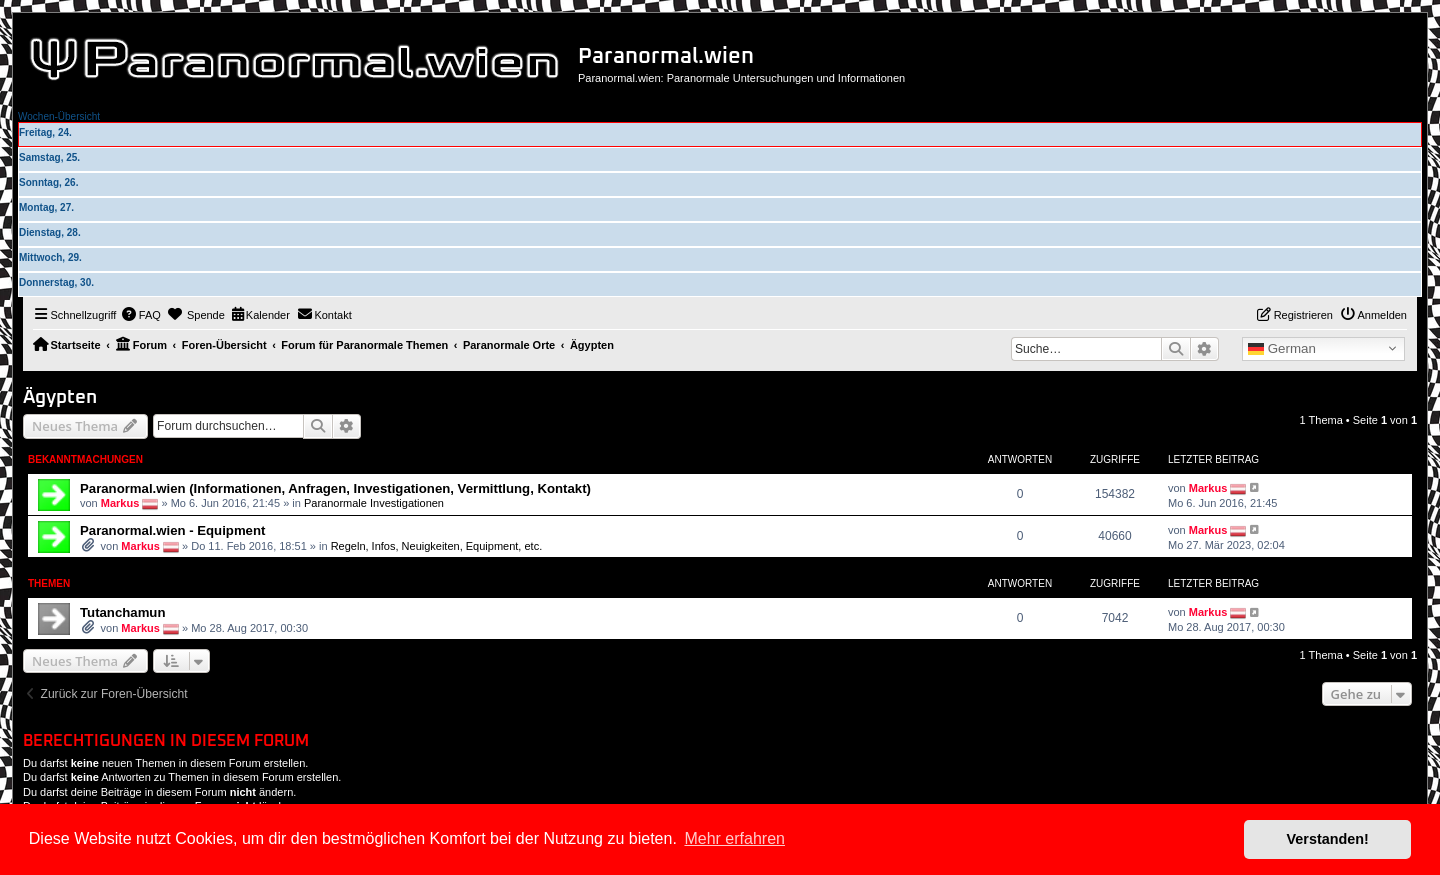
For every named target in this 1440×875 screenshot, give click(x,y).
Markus (120, 502)
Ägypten (60, 397)
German (1282, 349)
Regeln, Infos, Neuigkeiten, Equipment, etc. (437, 546)
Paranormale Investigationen (374, 502)
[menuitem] (141, 315)
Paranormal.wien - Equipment (172, 530)
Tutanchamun (122, 612)
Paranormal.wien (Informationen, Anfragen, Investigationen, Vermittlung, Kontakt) (335, 488)
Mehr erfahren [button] (734, 838)
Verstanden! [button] (1328, 839)
